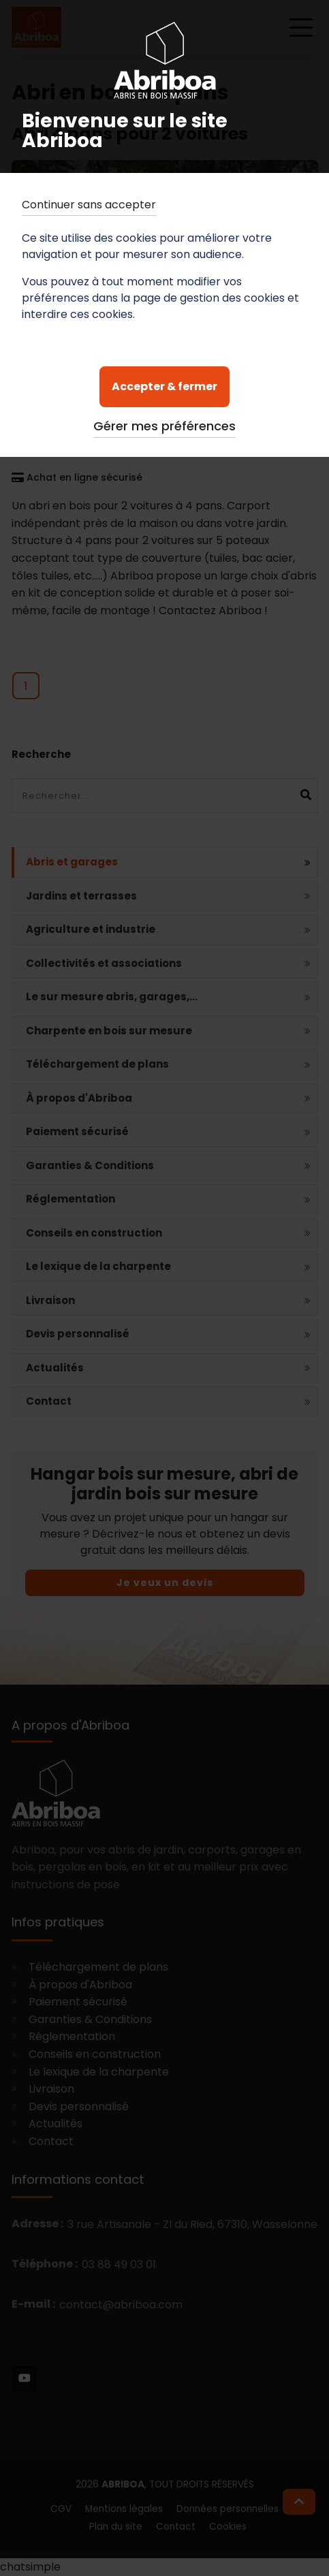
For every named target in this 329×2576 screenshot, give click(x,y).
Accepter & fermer (164, 386)
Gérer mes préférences (164, 425)
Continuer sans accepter (89, 204)
